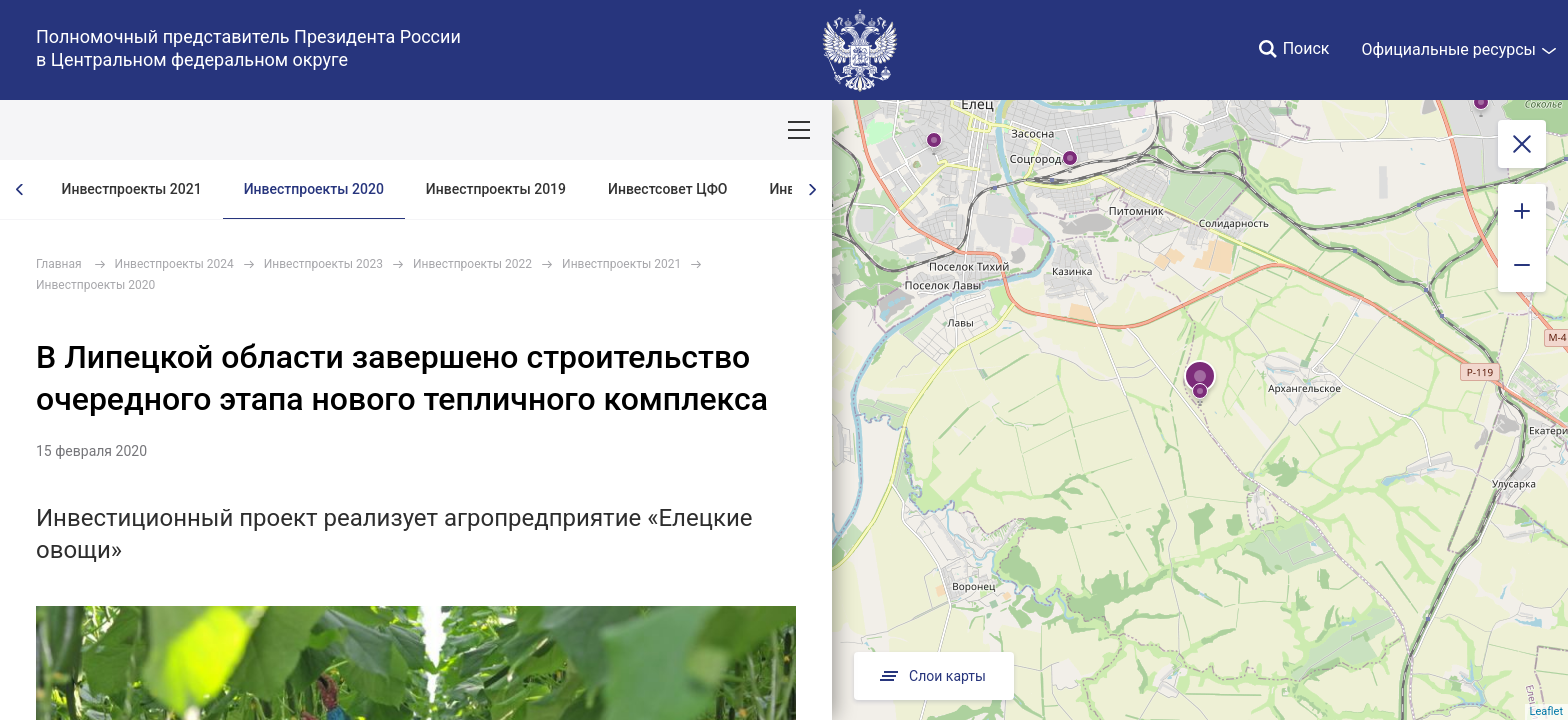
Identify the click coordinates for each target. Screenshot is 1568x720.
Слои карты (934, 676)
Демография (534, 130)
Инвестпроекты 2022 (472, 264)
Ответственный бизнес (683, 130)
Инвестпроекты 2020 (314, 189)
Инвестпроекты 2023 (323, 264)
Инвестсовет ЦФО (667, 189)
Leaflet (1546, 711)
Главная (59, 264)
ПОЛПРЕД (160, 130)
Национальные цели (391, 130)
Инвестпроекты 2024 (174, 264)
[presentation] (20, 189)
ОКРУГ (73, 130)
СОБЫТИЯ (259, 130)
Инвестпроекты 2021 (132, 189)
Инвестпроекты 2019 (496, 189)
